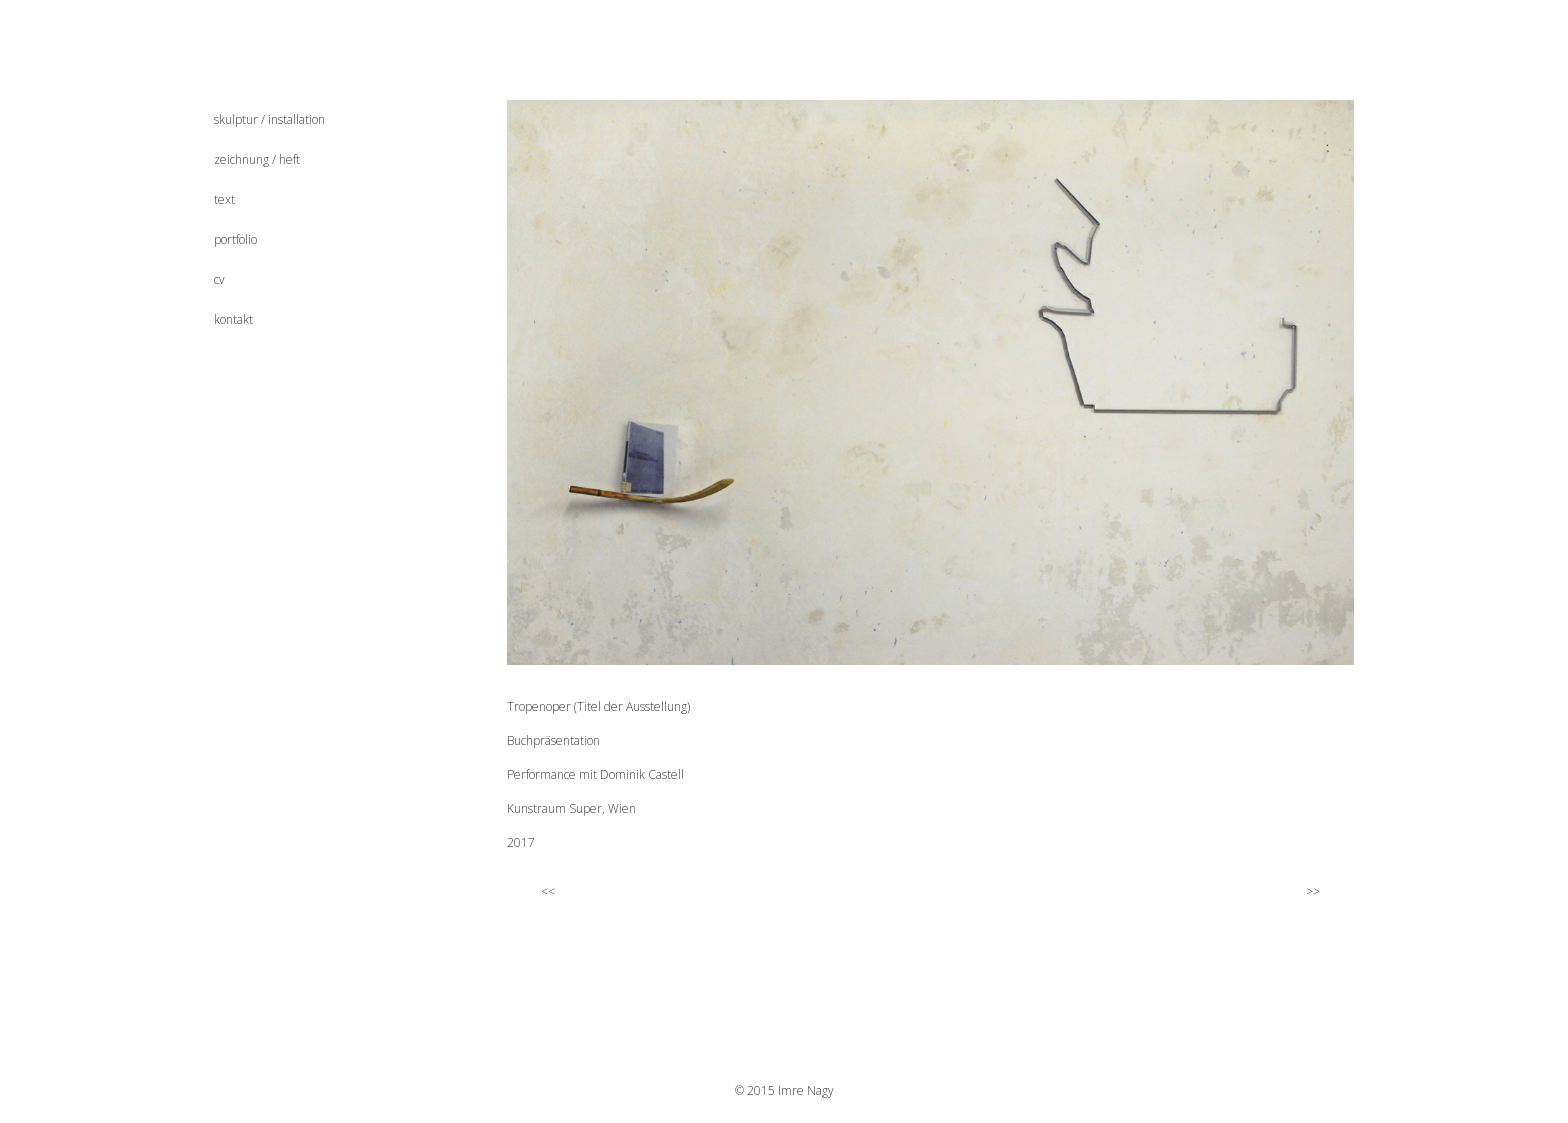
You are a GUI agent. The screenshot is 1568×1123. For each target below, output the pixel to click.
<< (538, 891)
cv (219, 279)
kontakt (233, 319)
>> (1321, 891)
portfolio (235, 239)
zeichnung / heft (257, 159)
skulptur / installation (269, 119)
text (224, 199)
